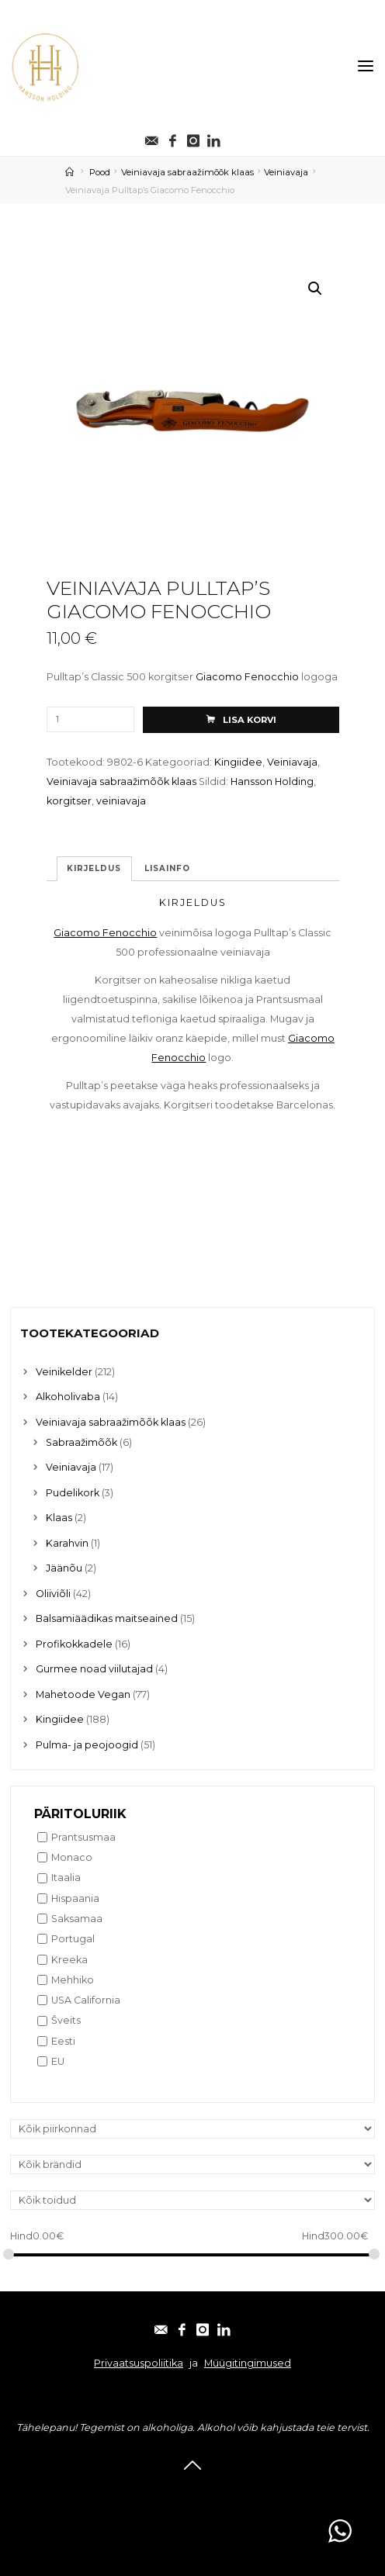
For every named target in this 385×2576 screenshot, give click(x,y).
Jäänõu (64, 1568)
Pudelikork (72, 1493)
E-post (103, 2492)
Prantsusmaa (83, 1837)
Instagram (217, 2492)
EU (57, 2061)
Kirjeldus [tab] (94, 868)
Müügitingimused (247, 2363)
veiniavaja (121, 801)
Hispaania (75, 1898)
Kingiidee (238, 762)
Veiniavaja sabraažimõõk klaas (187, 172)
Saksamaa (76, 1918)
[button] (315, 289)
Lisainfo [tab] (167, 868)
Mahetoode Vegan (83, 1694)
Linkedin (276, 2492)
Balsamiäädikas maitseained (107, 1618)
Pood (99, 172)
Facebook (156, 2492)
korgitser (69, 801)
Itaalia (66, 1878)
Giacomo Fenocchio (247, 677)
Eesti (63, 2041)
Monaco (71, 1857)
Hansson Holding (272, 781)
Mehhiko (72, 1980)
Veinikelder (64, 1372)
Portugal (73, 1939)
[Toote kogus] (90, 719)
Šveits (66, 2021)
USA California (85, 2000)
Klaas (59, 1517)
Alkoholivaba (68, 1396)
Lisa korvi (249, 719)
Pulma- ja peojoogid (87, 1745)
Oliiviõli (53, 1593)
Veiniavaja (286, 172)
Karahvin (67, 1543)
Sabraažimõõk (81, 1442)
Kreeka (69, 1960)
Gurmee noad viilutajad (94, 1669)
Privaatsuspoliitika (138, 2363)
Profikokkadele (74, 1644)
